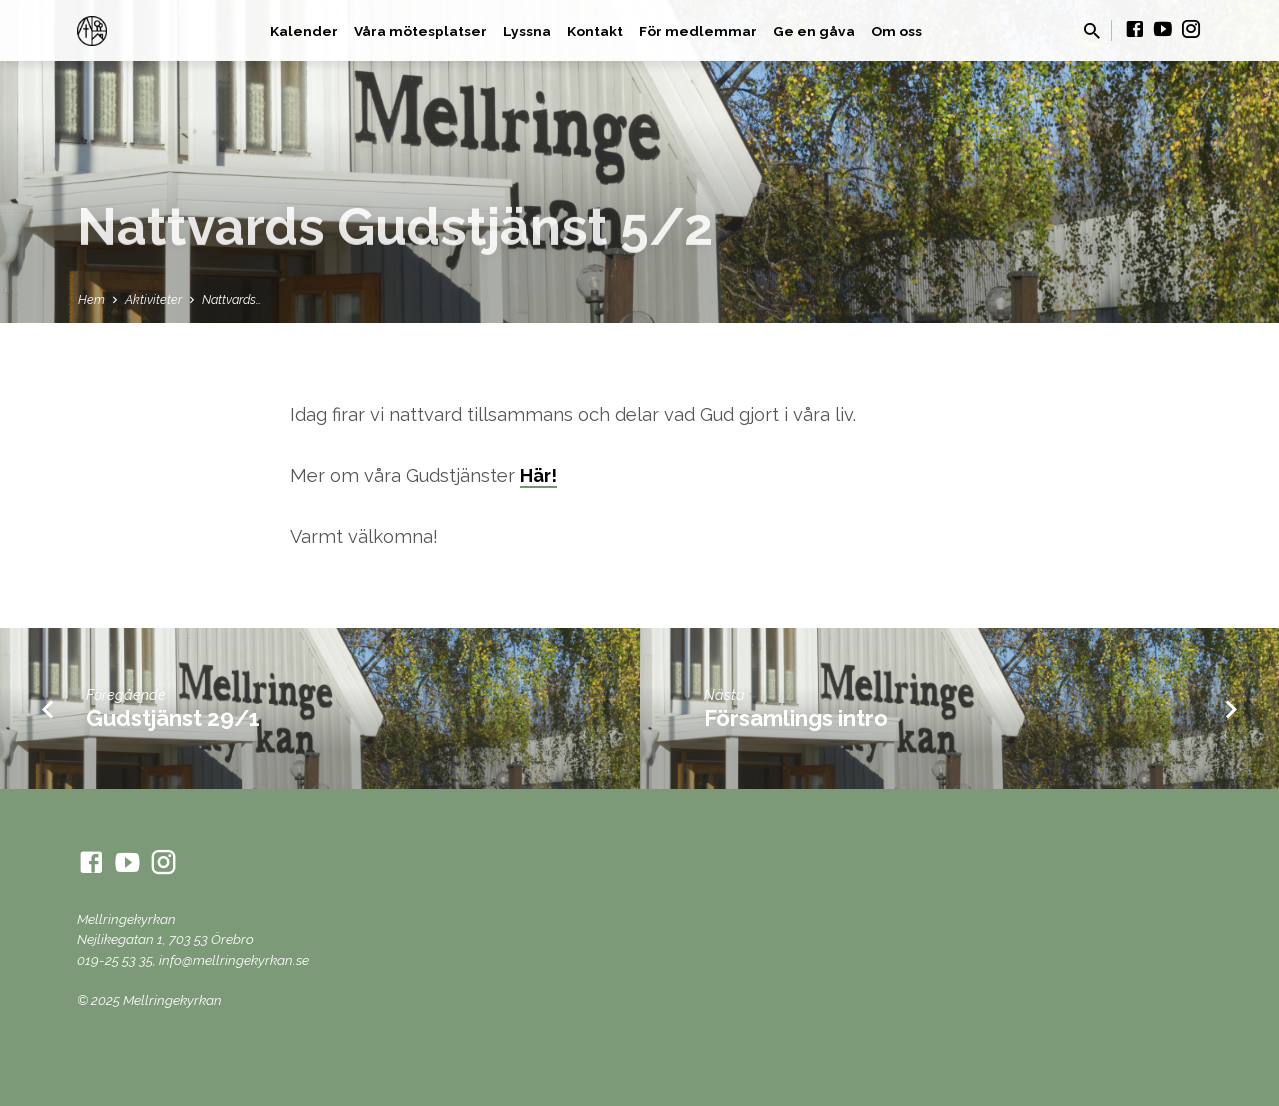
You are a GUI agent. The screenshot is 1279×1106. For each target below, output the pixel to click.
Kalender (304, 31)
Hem (91, 299)
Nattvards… (232, 299)
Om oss (896, 31)
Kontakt (595, 31)
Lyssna (527, 31)
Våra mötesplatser (420, 31)
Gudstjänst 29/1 (173, 718)
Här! (538, 475)
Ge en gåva (814, 31)
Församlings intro (796, 718)
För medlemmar (698, 31)
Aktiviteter (153, 299)
